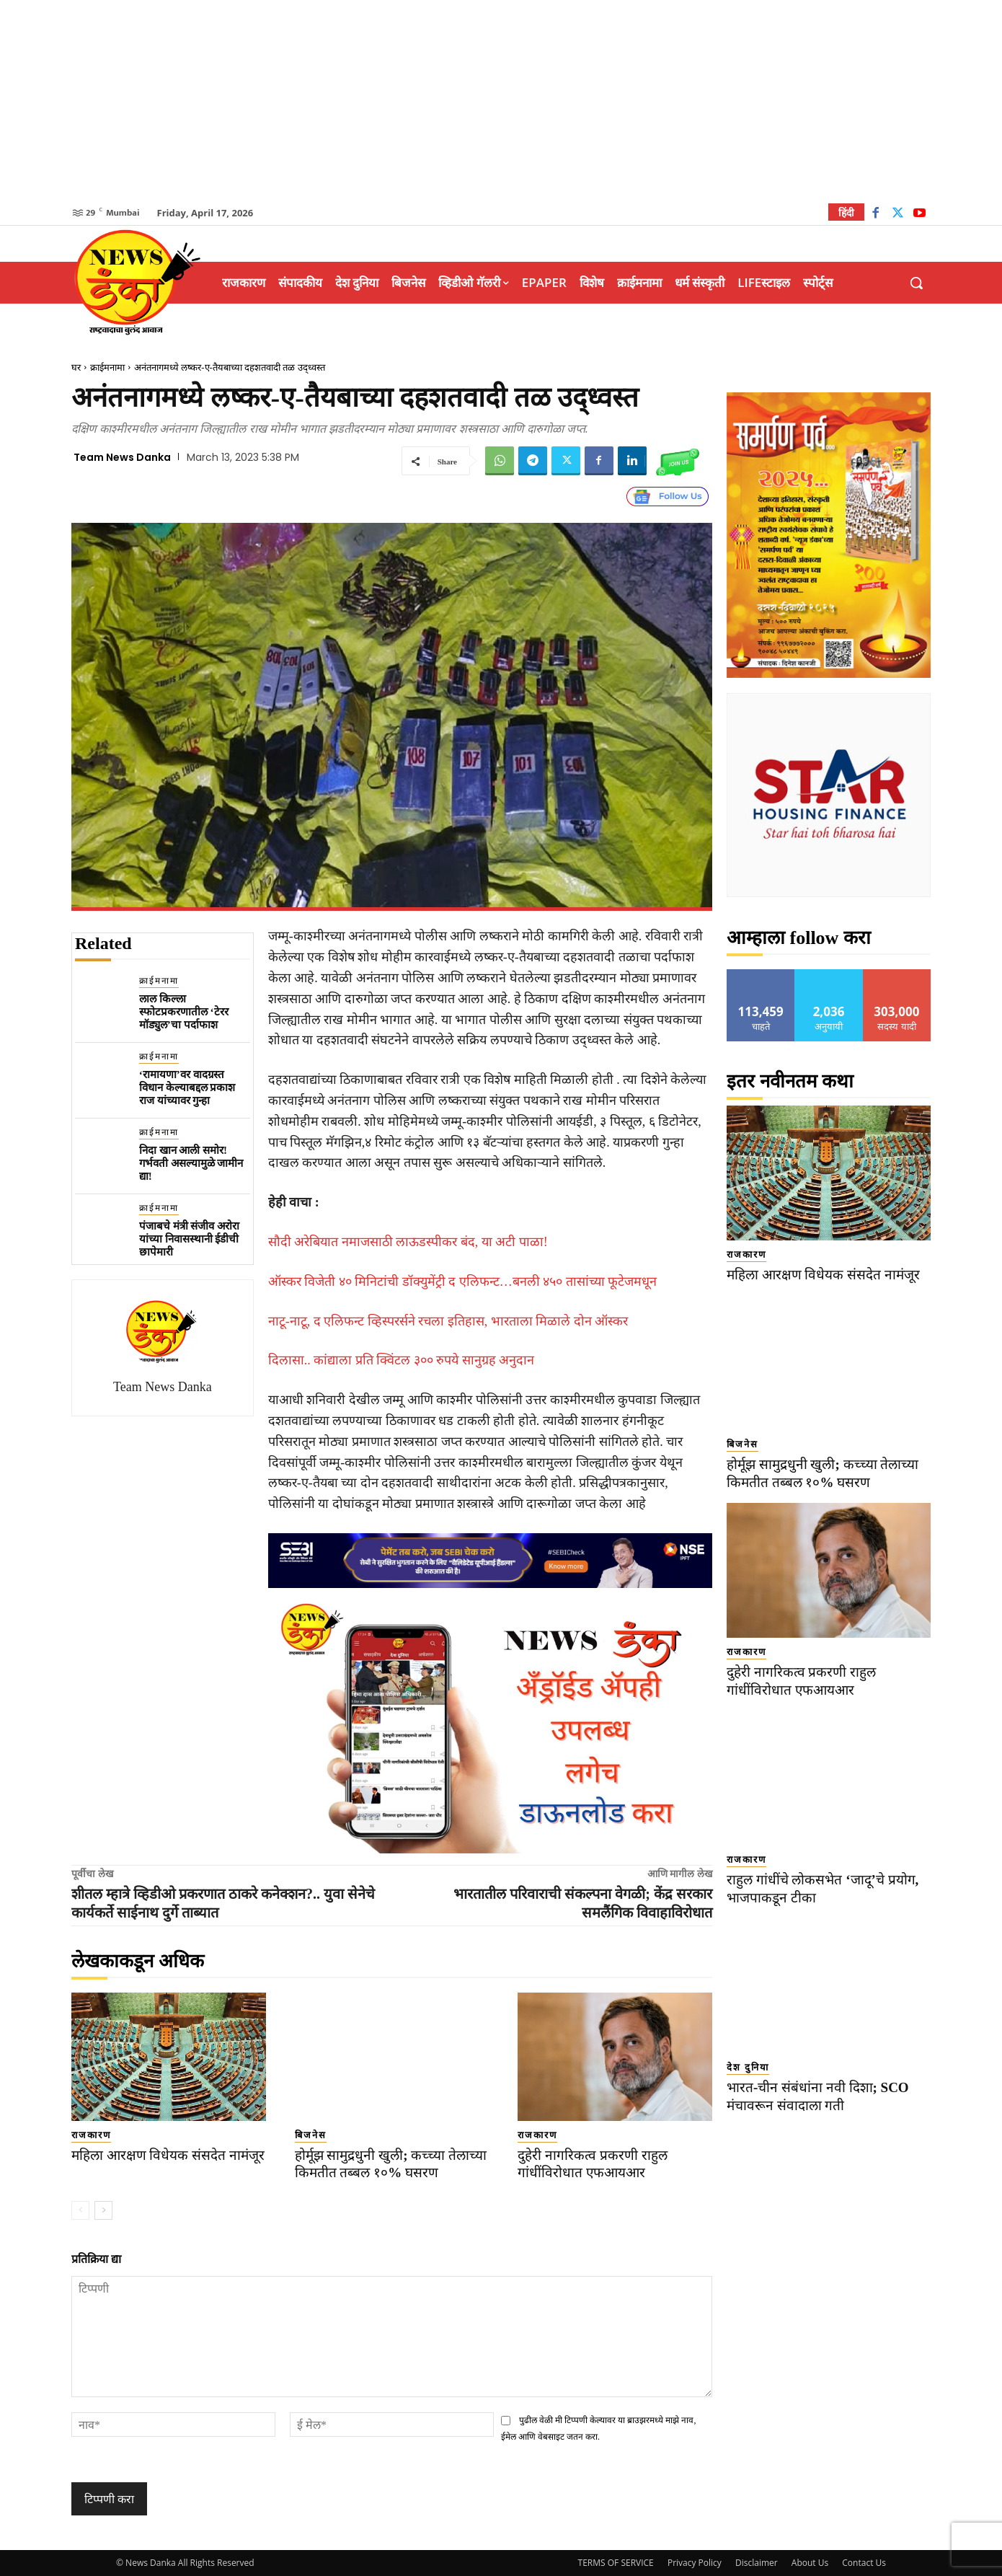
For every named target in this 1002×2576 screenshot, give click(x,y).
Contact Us (864, 2563)
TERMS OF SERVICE (616, 2563)
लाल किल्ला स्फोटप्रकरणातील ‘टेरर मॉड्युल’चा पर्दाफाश (184, 1012)
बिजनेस (311, 2135)
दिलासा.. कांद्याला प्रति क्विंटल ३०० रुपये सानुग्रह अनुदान (401, 1360)
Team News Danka (122, 457)
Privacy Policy (695, 2563)
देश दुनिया (748, 2067)
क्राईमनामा (107, 367)
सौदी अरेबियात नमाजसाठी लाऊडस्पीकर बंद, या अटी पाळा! (408, 1242)
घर (76, 367)
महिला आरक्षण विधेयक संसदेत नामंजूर (168, 2155)
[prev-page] (80, 2210)
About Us (810, 2563)
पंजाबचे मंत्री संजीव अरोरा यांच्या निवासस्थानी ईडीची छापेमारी (189, 1239)
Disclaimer (756, 2563)
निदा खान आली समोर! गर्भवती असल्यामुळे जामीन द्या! (191, 1163)
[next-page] (103, 2210)
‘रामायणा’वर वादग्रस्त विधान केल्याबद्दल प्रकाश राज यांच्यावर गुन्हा (187, 1087)
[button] (916, 283)
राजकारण (91, 2135)
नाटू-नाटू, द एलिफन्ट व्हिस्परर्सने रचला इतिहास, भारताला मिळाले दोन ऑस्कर (448, 1321)
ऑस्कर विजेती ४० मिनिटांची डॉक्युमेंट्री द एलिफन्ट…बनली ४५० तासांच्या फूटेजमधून (462, 1281)
